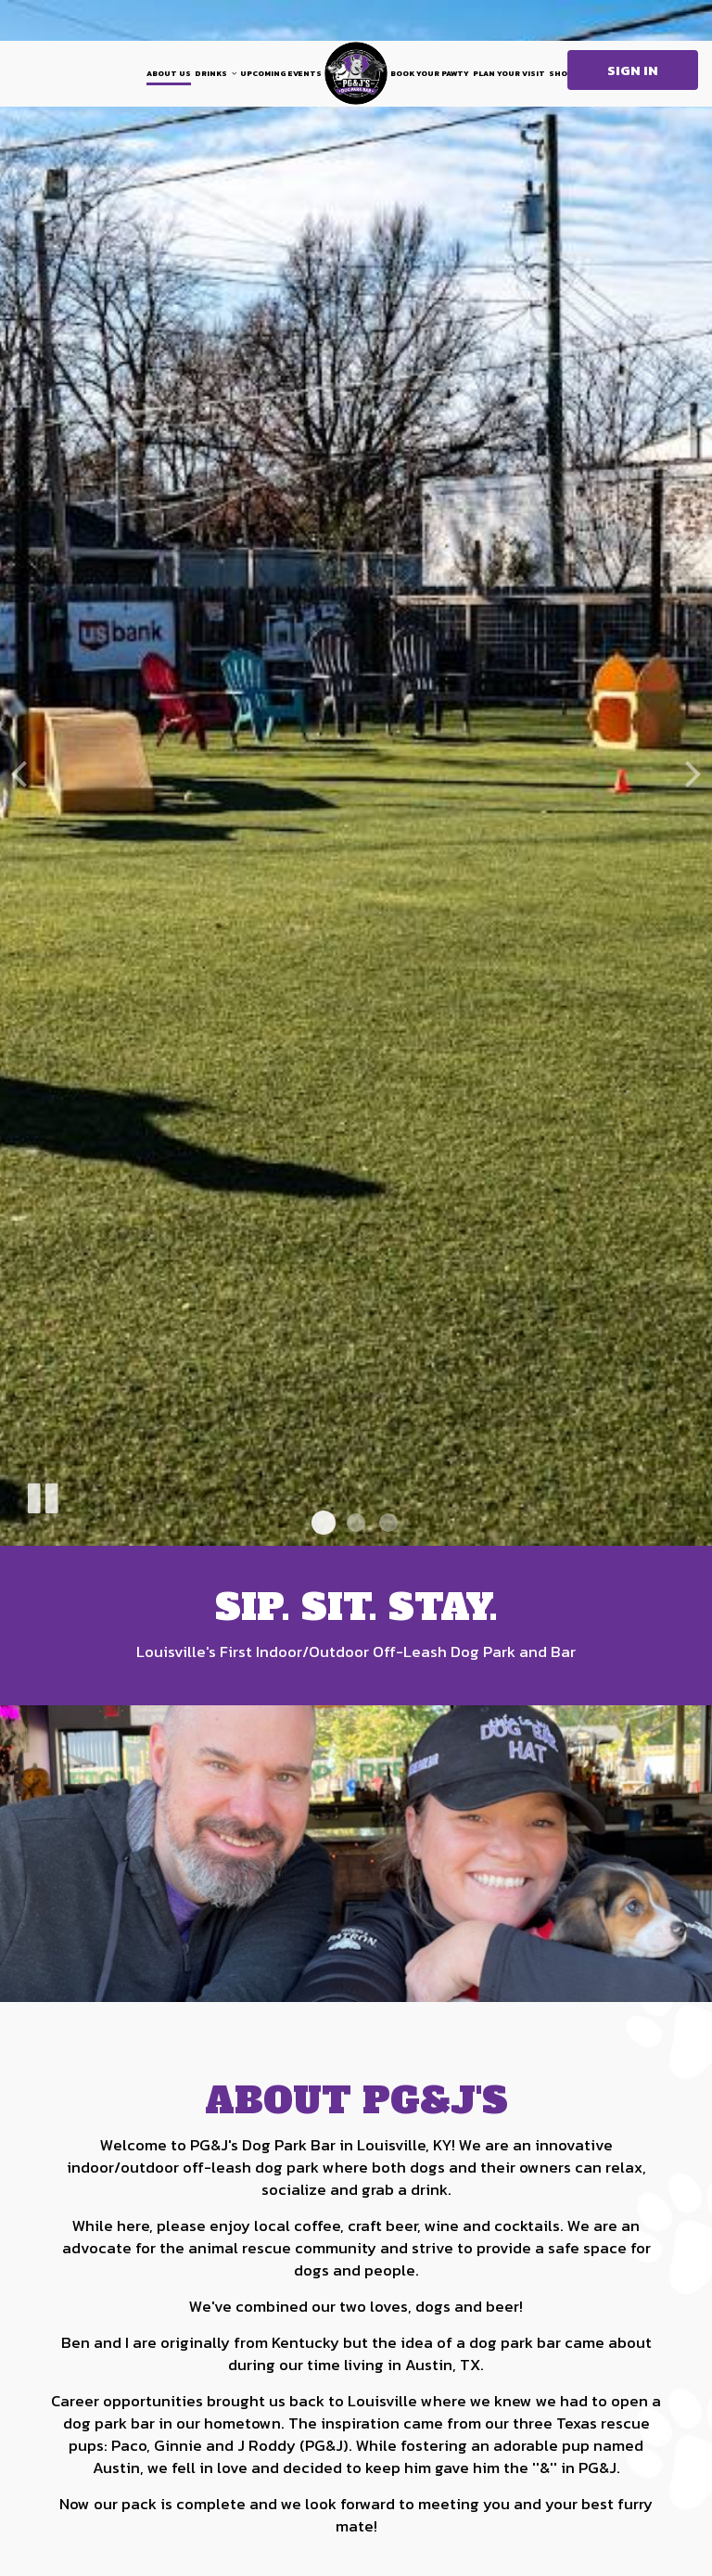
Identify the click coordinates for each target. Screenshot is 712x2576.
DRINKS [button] (215, 73)
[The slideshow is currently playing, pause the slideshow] (42, 1495)
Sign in (632, 70)
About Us (168, 73)
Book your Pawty (429, 73)
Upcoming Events (281, 73)
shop (561, 73)
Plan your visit (509, 73)
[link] (356, 73)
